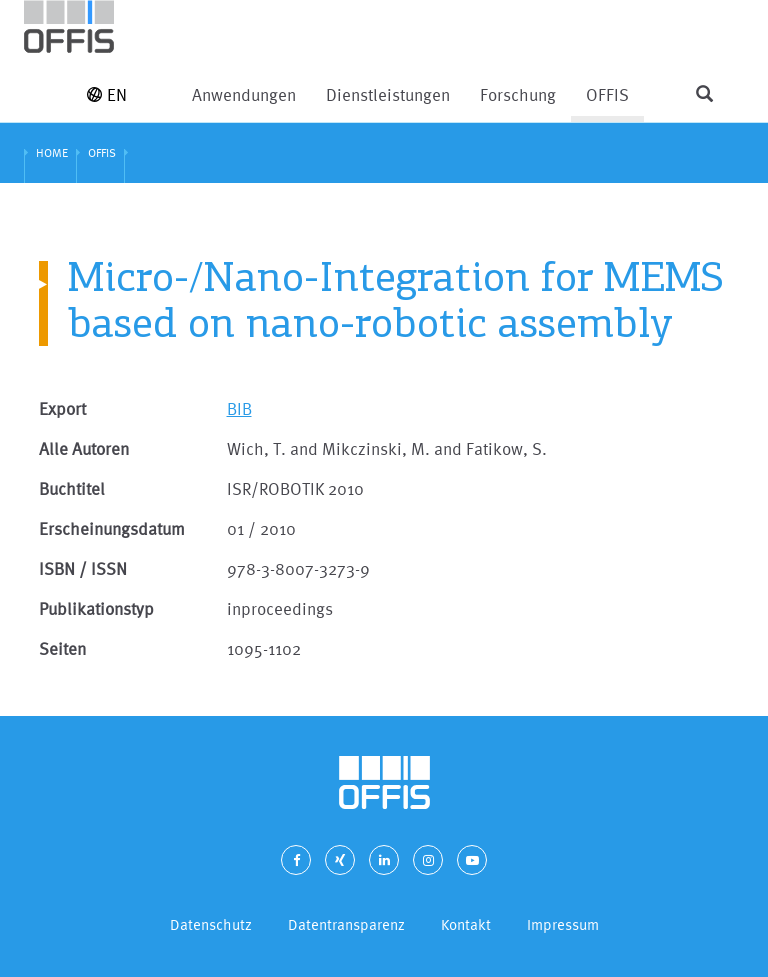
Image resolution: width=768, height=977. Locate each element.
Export (62, 408)
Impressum (563, 924)
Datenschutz (211, 924)
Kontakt (466, 924)
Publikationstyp (96, 608)
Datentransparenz (346, 924)
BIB (239, 408)
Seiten (62, 648)
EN (107, 94)
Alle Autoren (84, 448)
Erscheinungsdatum (112, 528)
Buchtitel (72, 488)
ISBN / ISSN (83, 568)
